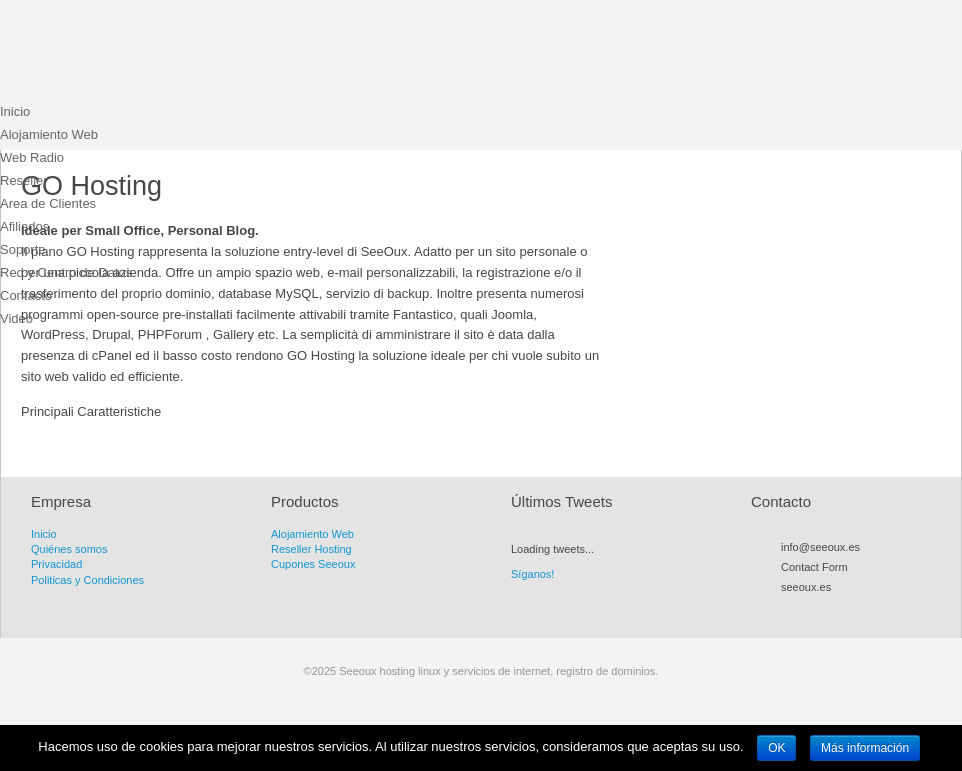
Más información (865, 748)
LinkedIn (880, 610)
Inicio (15, 111)
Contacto (26, 295)
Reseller (24, 180)
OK (776, 748)
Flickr (862, 610)
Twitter (808, 610)
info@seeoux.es (820, 547)
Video (16, 318)
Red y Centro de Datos (66, 272)
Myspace (844, 610)
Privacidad (56, 564)
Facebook (826, 610)
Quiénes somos (69, 549)
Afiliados (24, 226)
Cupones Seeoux (313, 564)
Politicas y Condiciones (87, 580)
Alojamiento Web (49, 134)
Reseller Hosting (311, 549)
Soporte (23, 249)
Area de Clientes (48, 203)
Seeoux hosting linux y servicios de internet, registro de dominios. (150, 55)
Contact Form (814, 567)
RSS (790, 610)
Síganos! (532, 574)
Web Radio (32, 157)
